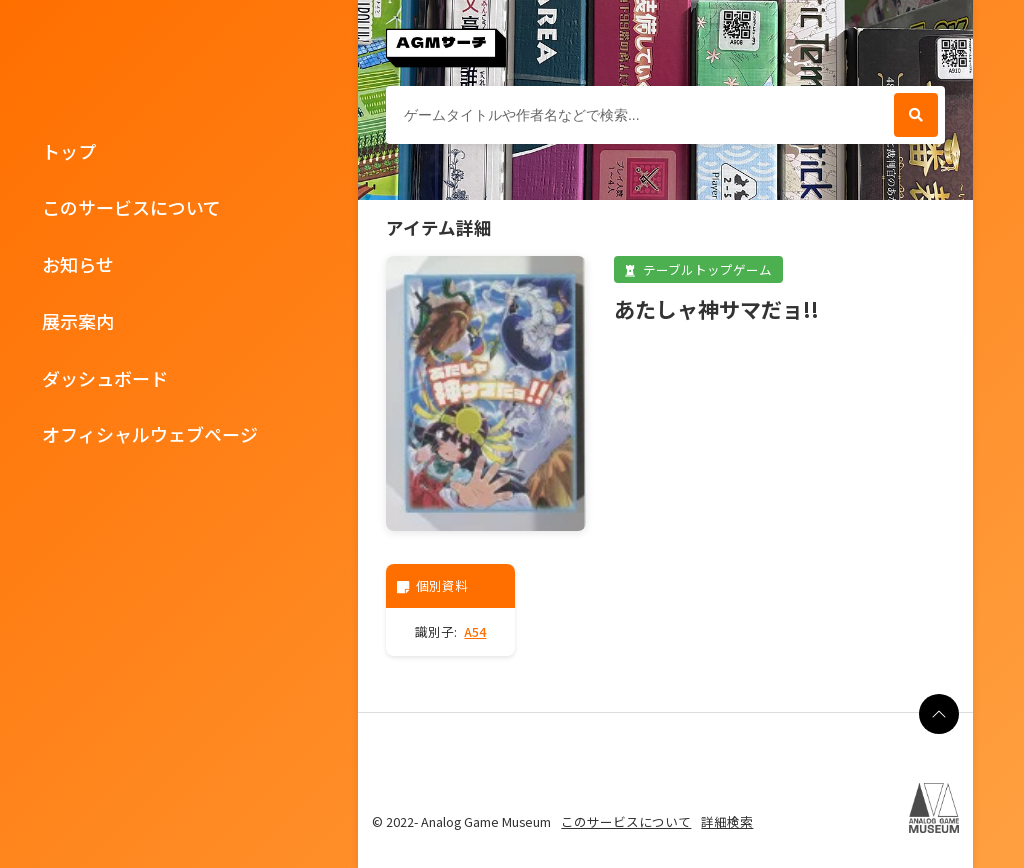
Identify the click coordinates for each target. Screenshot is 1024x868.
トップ (69, 151)
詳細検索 (727, 821)
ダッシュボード (105, 378)
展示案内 (78, 321)
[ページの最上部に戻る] (939, 714)
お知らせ (78, 264)
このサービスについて (131, 207)
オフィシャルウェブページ (150, 434)
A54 (475, 631)
